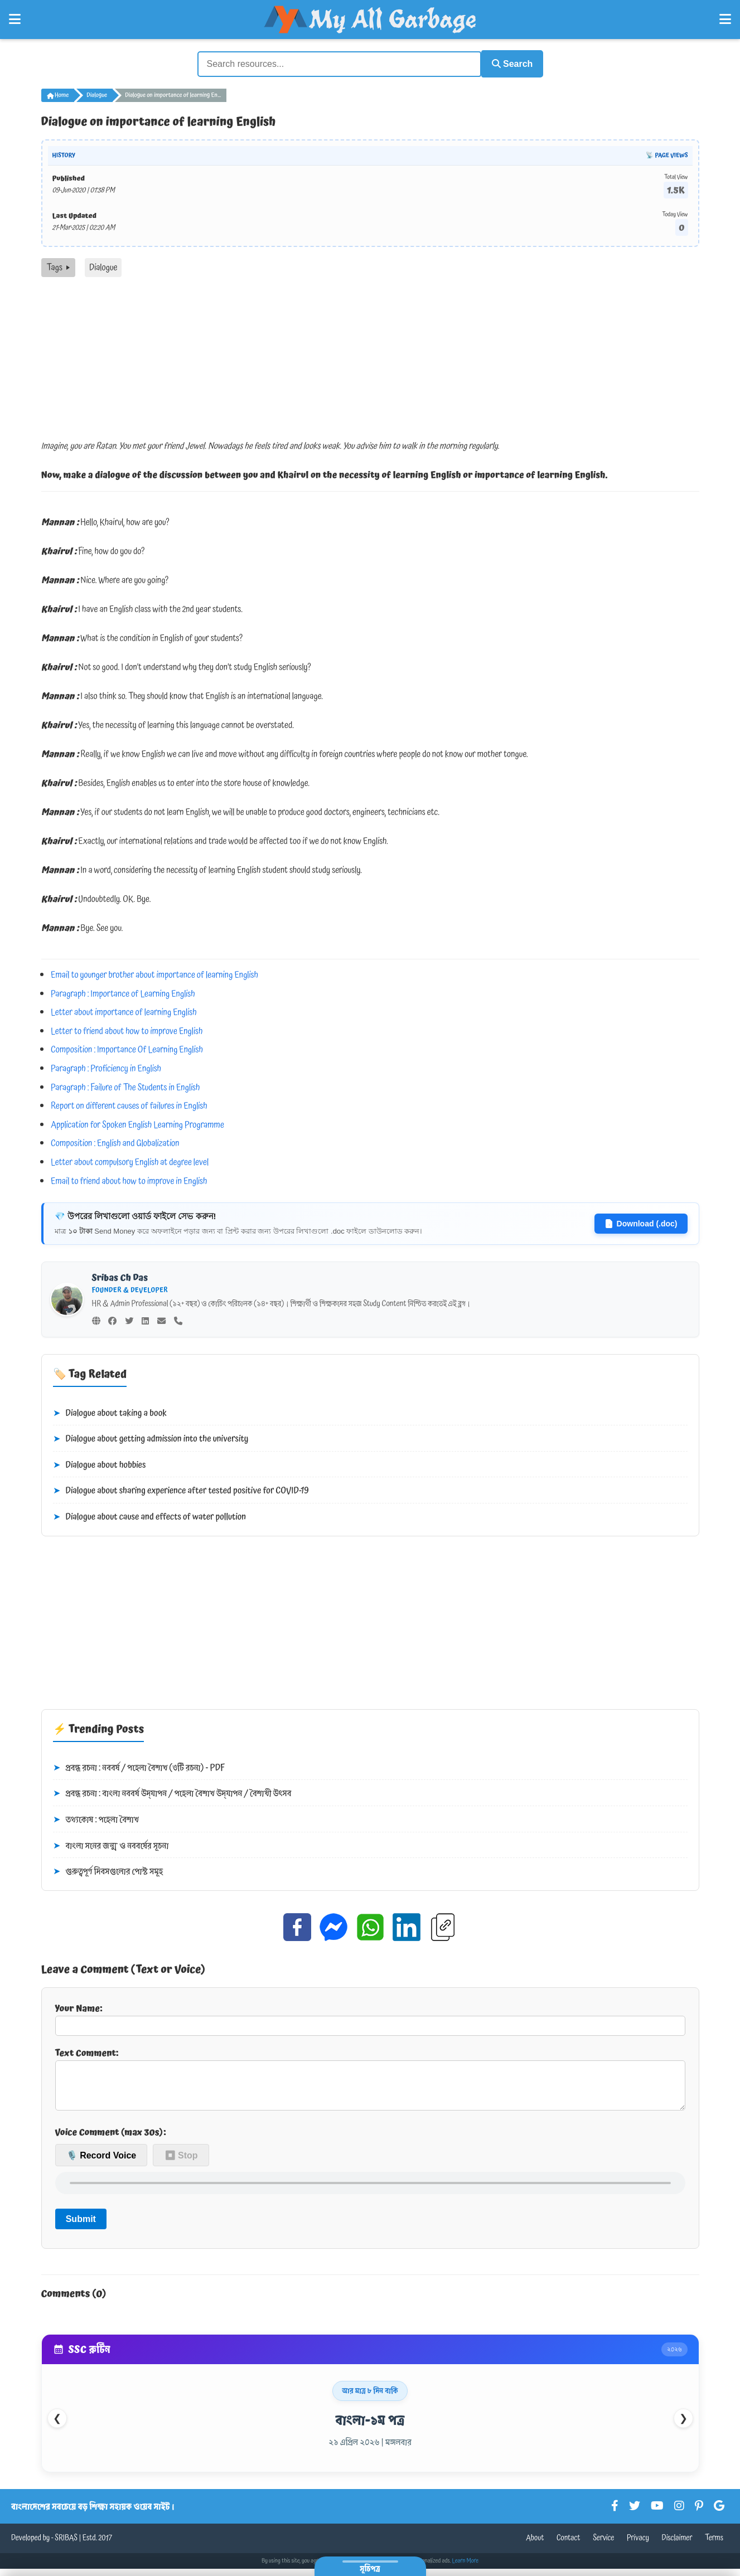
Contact (569, 2545)
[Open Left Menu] (15, 19)
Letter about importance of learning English (124, 1010)
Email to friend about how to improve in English (129, 1179)
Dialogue (96, 94)
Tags (58, 266)
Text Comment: (370, 2081)
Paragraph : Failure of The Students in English (125, 1085)
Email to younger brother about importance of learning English (154, 973)
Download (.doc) (641, 1221)
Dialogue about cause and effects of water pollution (149, 1515)
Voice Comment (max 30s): (110, 2139)
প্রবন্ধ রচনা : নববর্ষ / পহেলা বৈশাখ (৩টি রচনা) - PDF (139, 1766)
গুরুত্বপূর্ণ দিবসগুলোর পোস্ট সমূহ (108, 1870)
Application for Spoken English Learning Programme (137, 1123)
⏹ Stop (181, 2162)
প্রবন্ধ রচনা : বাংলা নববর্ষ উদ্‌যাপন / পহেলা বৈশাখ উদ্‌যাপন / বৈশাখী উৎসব (172, 1792)
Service (603, 2545)
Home (58, 94)
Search (507, 62)
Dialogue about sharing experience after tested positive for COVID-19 (181, 1489)
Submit (81, 2226)
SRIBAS (66, 2545)
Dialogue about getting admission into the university (151, 1437)
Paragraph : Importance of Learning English (123, 992)
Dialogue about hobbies (99, 1464)
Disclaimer (677, 2545)
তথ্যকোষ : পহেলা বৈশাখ (96, 1818)
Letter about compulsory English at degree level (130, 1160)
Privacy (638, 2545)
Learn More (465, 2568)
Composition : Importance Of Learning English (127, 1048)
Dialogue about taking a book (110, 1411)
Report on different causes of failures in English (129, 1104)
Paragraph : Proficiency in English (106, 1067)
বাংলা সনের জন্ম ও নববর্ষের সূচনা (111, 1844)
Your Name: (370, 2017)
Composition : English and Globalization (115, 1141)
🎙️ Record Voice (101, 2162)
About (535, 2545)
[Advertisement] (370, 359)
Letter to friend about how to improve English (126, 1029)
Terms (714, 2545)
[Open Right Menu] (725, 19)
